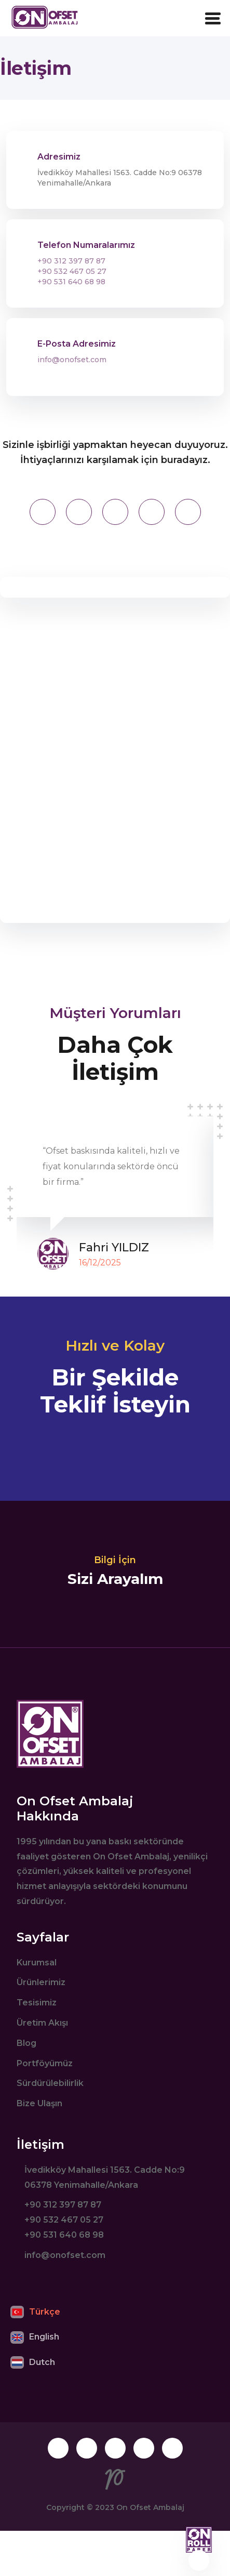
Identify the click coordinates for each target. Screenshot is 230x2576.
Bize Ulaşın (39, 2103)
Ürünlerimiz (41, 1982)
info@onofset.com (71, 359)
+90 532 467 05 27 (71, 271)
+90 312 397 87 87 (71, 261)
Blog (26, 2043)
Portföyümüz (45, 2063)
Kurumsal (37, 1962)
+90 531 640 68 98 (71, 281)
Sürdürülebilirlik (50, 2083)
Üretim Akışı (42, 2023)
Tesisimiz (37, 2002)
